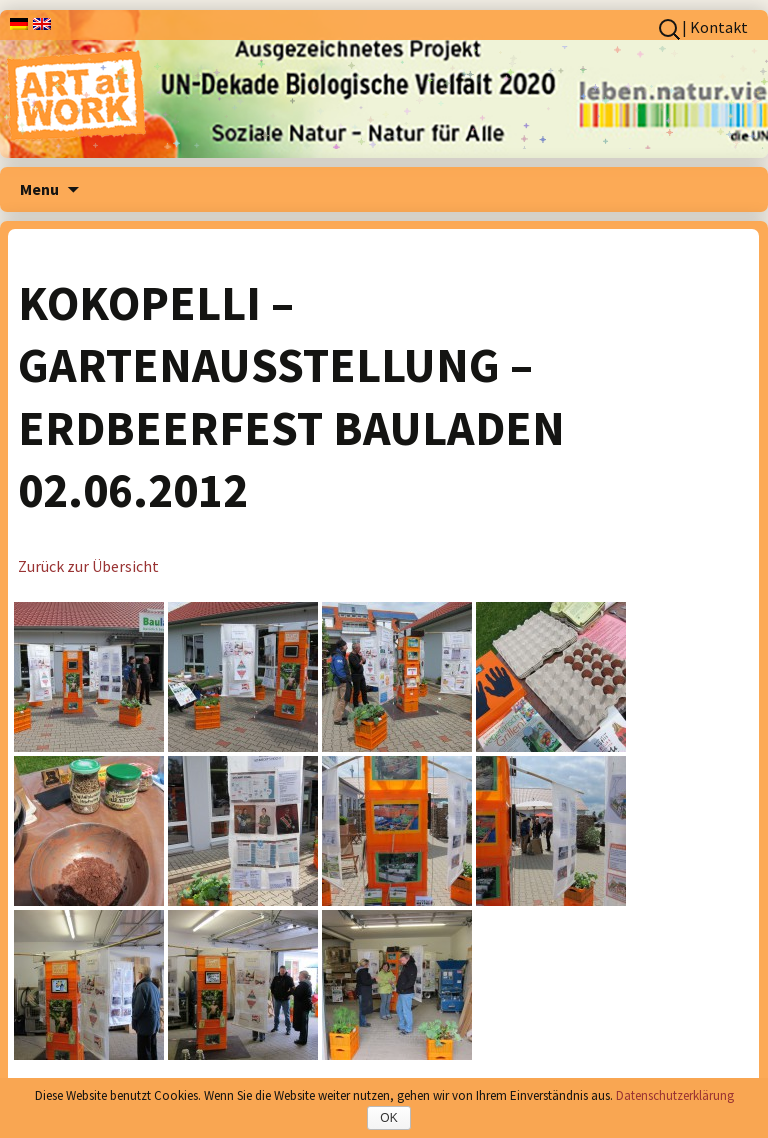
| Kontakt (715, 27)
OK (388, 1118)
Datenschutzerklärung (675, 1095)
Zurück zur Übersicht (88, 566)
